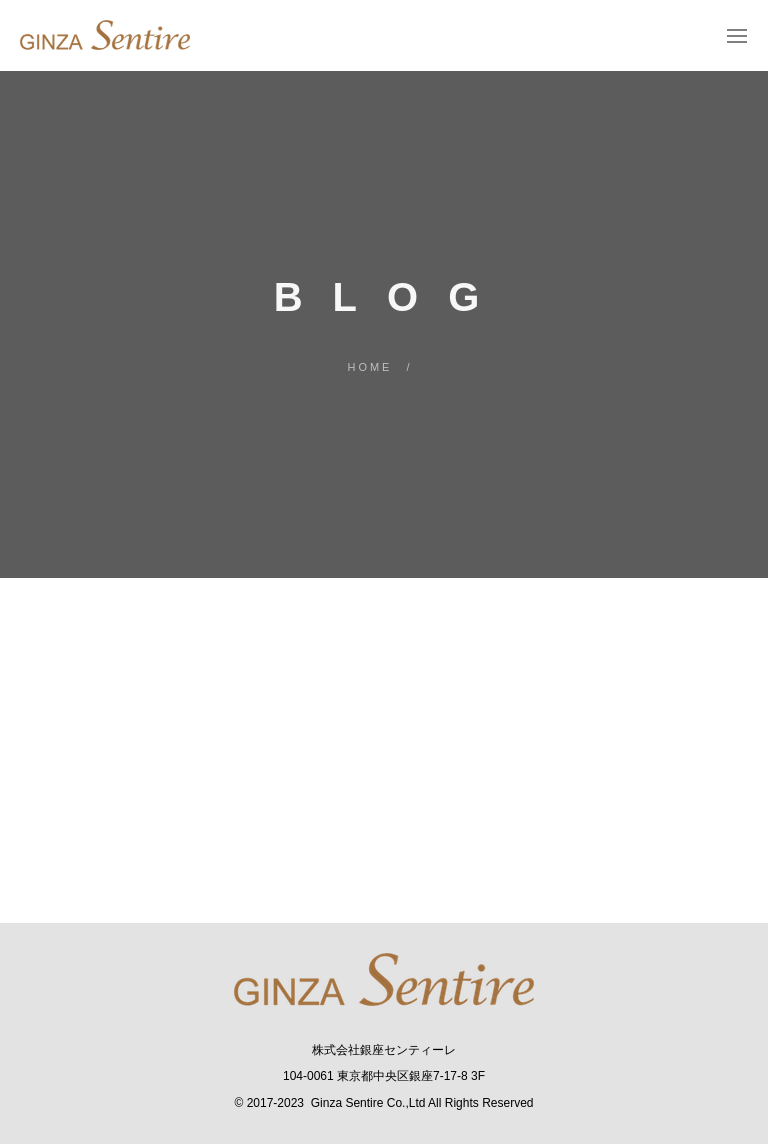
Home (369, 367)
